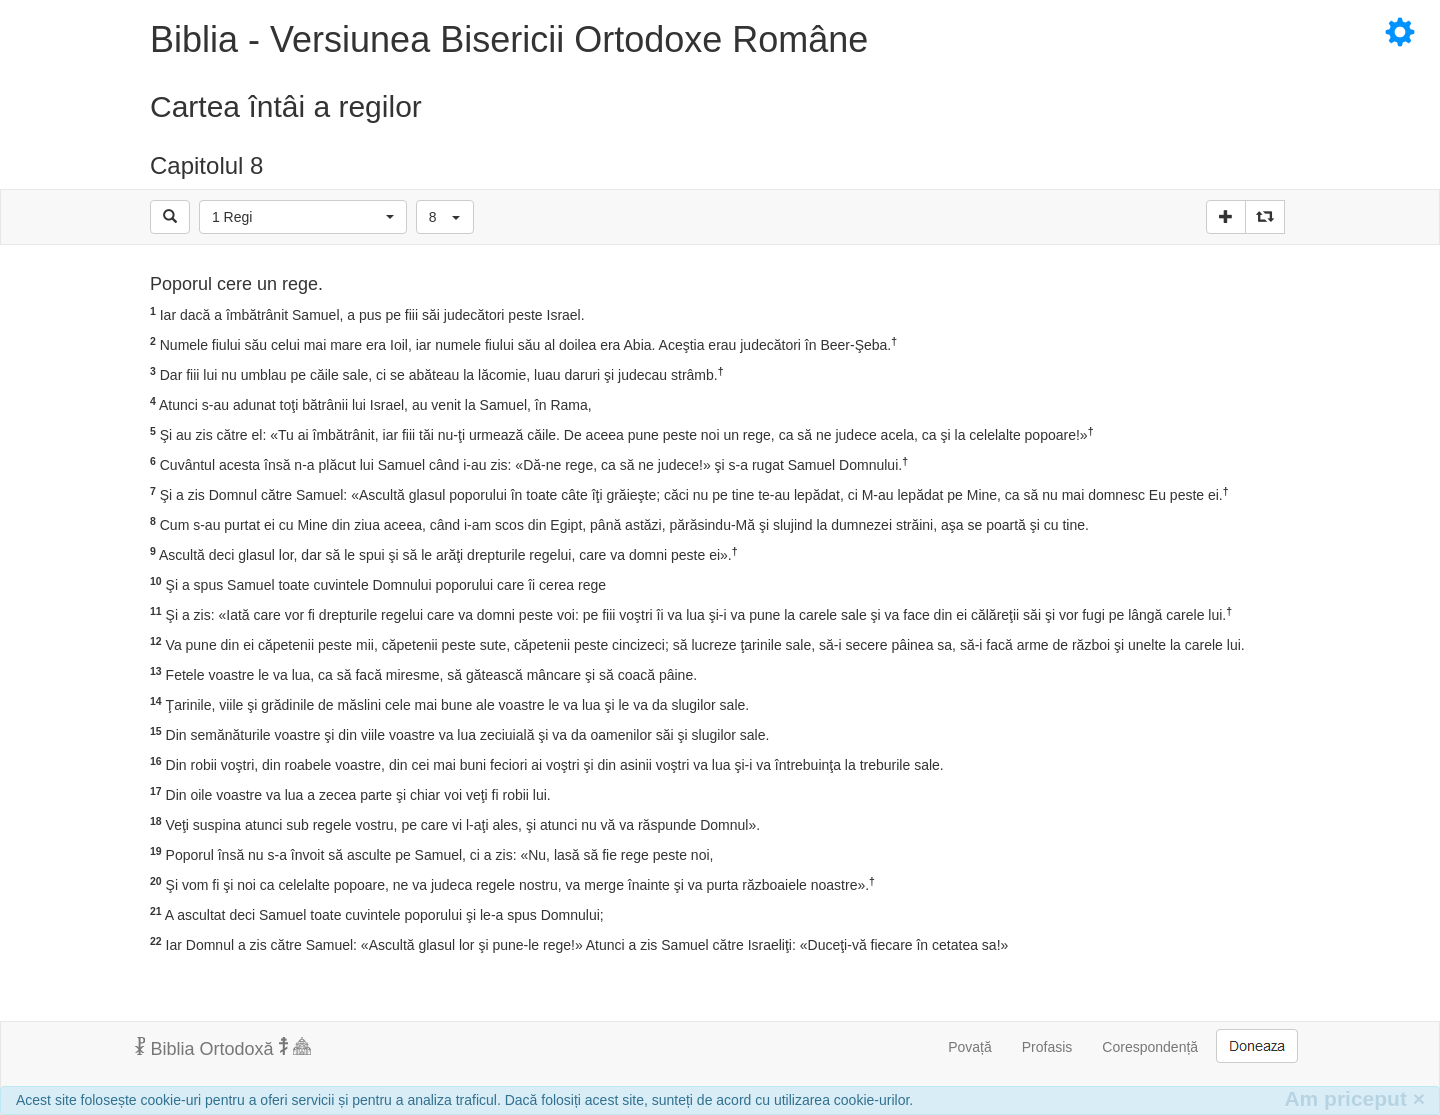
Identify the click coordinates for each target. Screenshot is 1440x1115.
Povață (970, 1047)
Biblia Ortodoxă (223, 1048)
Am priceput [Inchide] (1354, 1098)
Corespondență (1150, 1047)
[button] (303, 217)
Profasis (1047, 1047)
